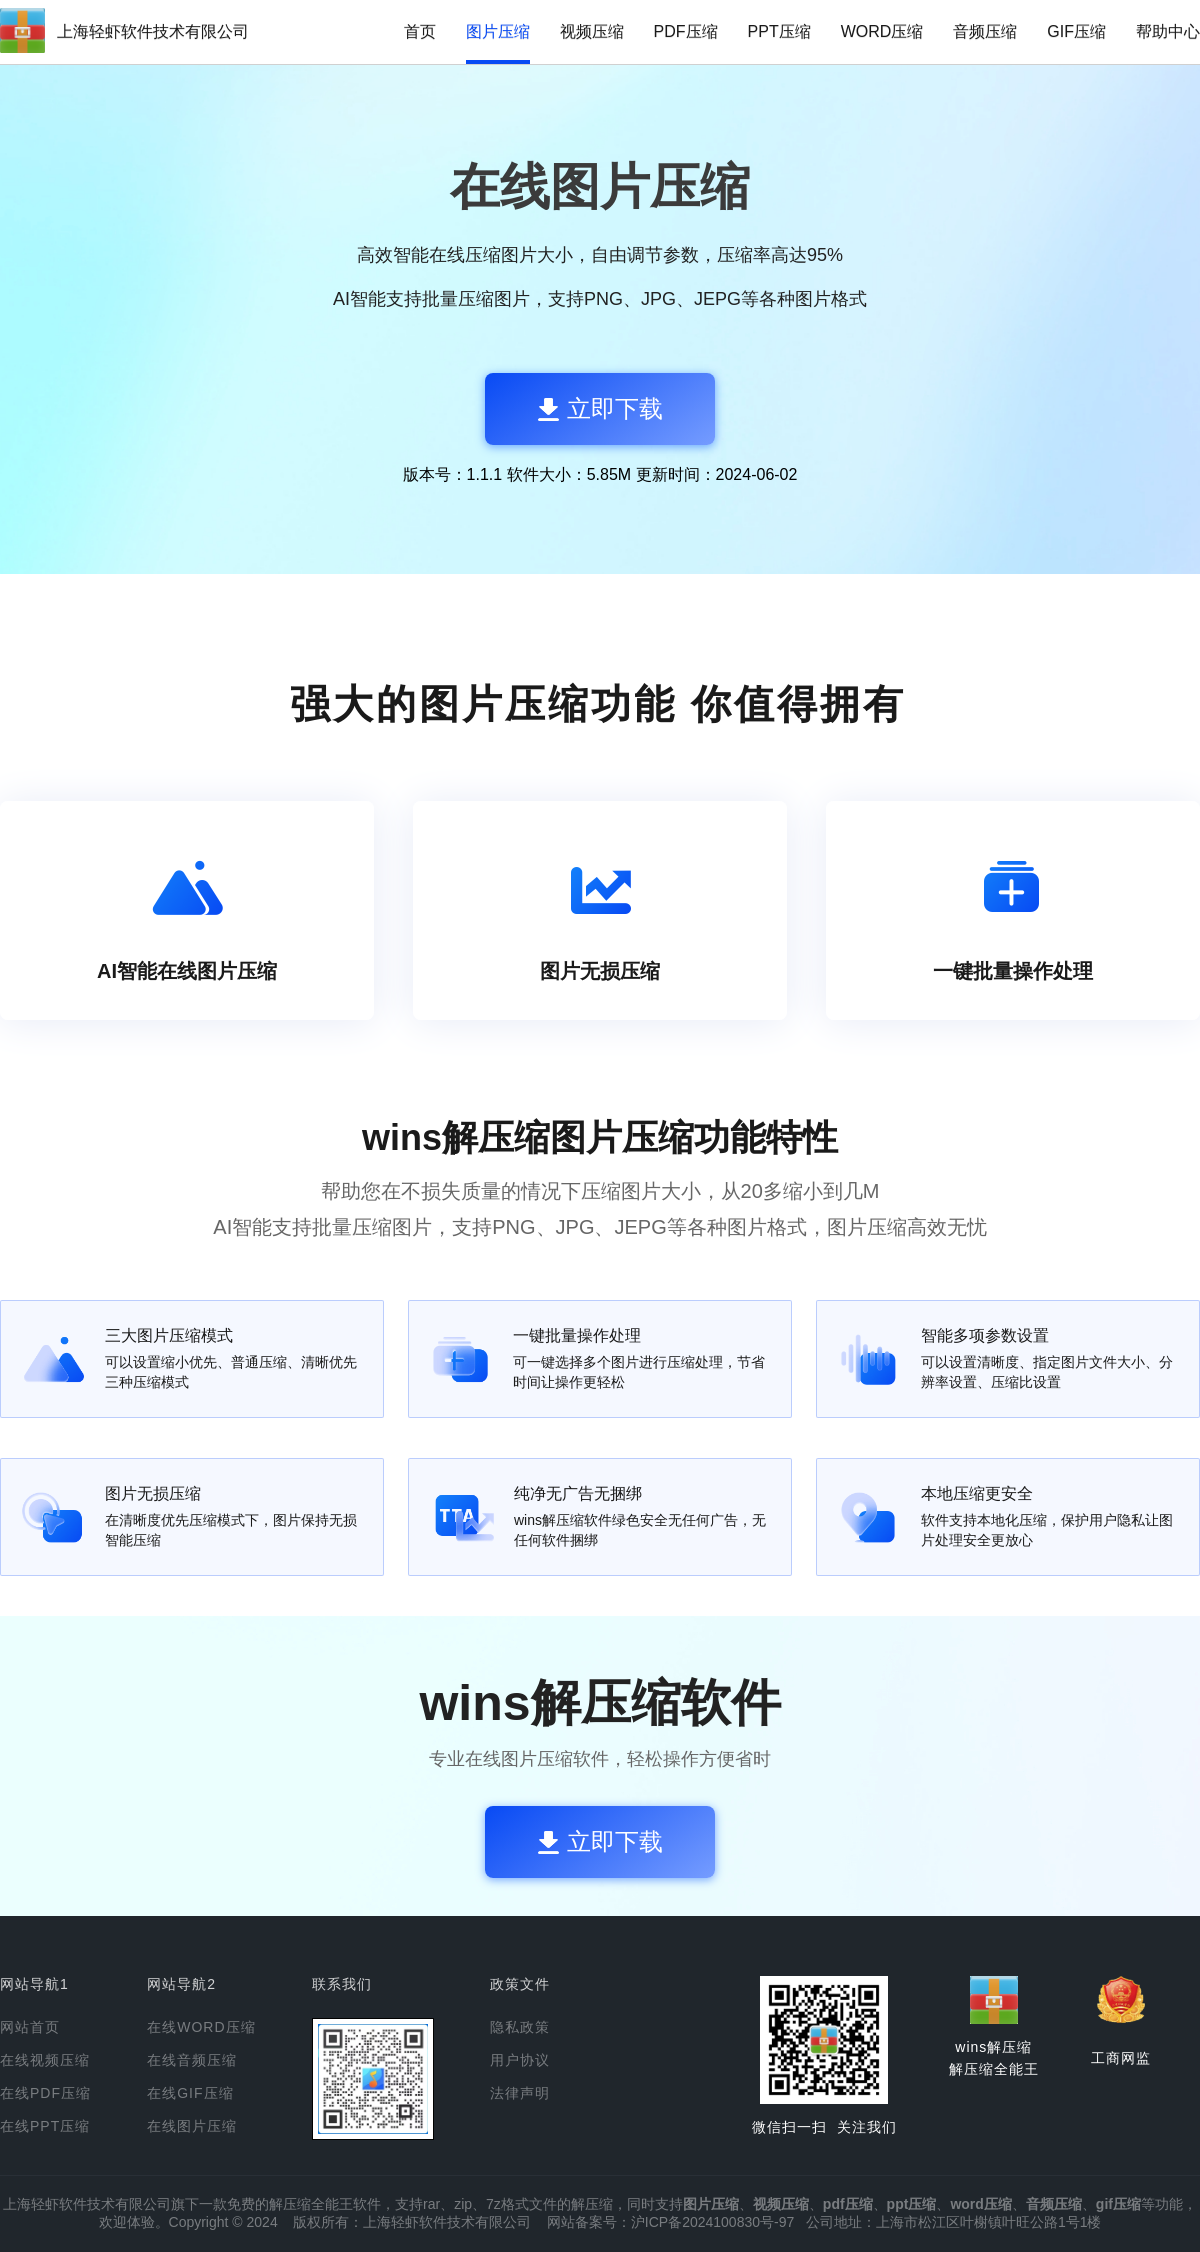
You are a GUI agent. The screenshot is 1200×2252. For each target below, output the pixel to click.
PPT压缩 (779, 31)
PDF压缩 (686, 31)
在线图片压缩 (192, 2126)
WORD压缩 (882, 31)
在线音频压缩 (192, 2060)
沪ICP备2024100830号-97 (712, 2222)
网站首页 (30, 2027)
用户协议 (520, 2060)
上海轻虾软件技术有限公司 (153, 31)
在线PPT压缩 (45, 2126)
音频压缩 (985, 31)
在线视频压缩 (45, 2060)
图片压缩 (498, 31)
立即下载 (600, 408)
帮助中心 (1168, 31)
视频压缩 (592, 31)
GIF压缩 (1076, 31)
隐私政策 (520, 2027)
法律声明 (520, 2093)
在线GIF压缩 (190, 2093)
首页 (420, 31)
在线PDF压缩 (45, 2093)
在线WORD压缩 (201, 2027)
